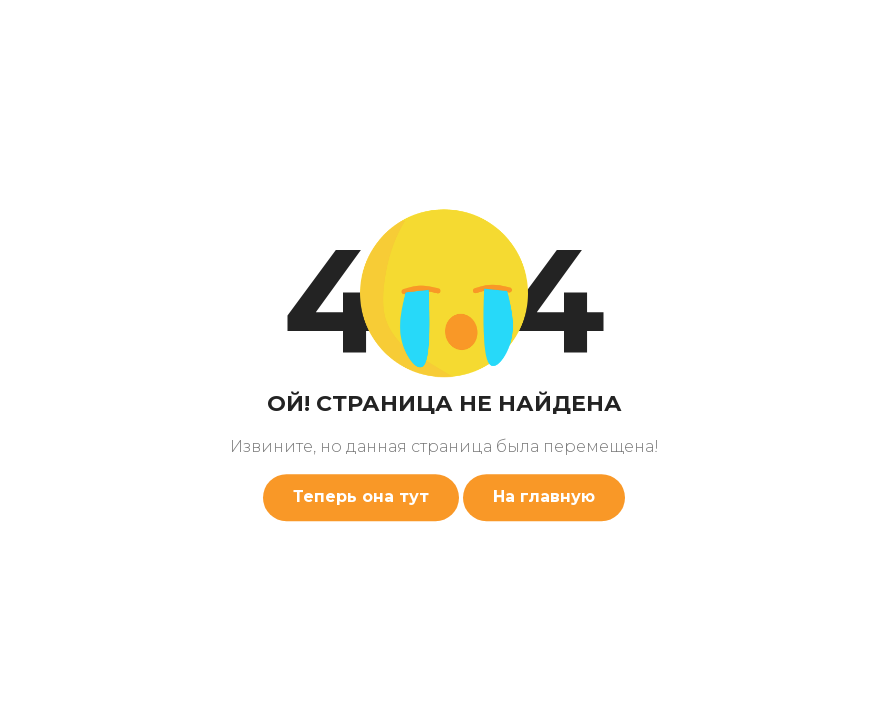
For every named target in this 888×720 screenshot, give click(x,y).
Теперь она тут (361, 496)
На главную (544, 496)
